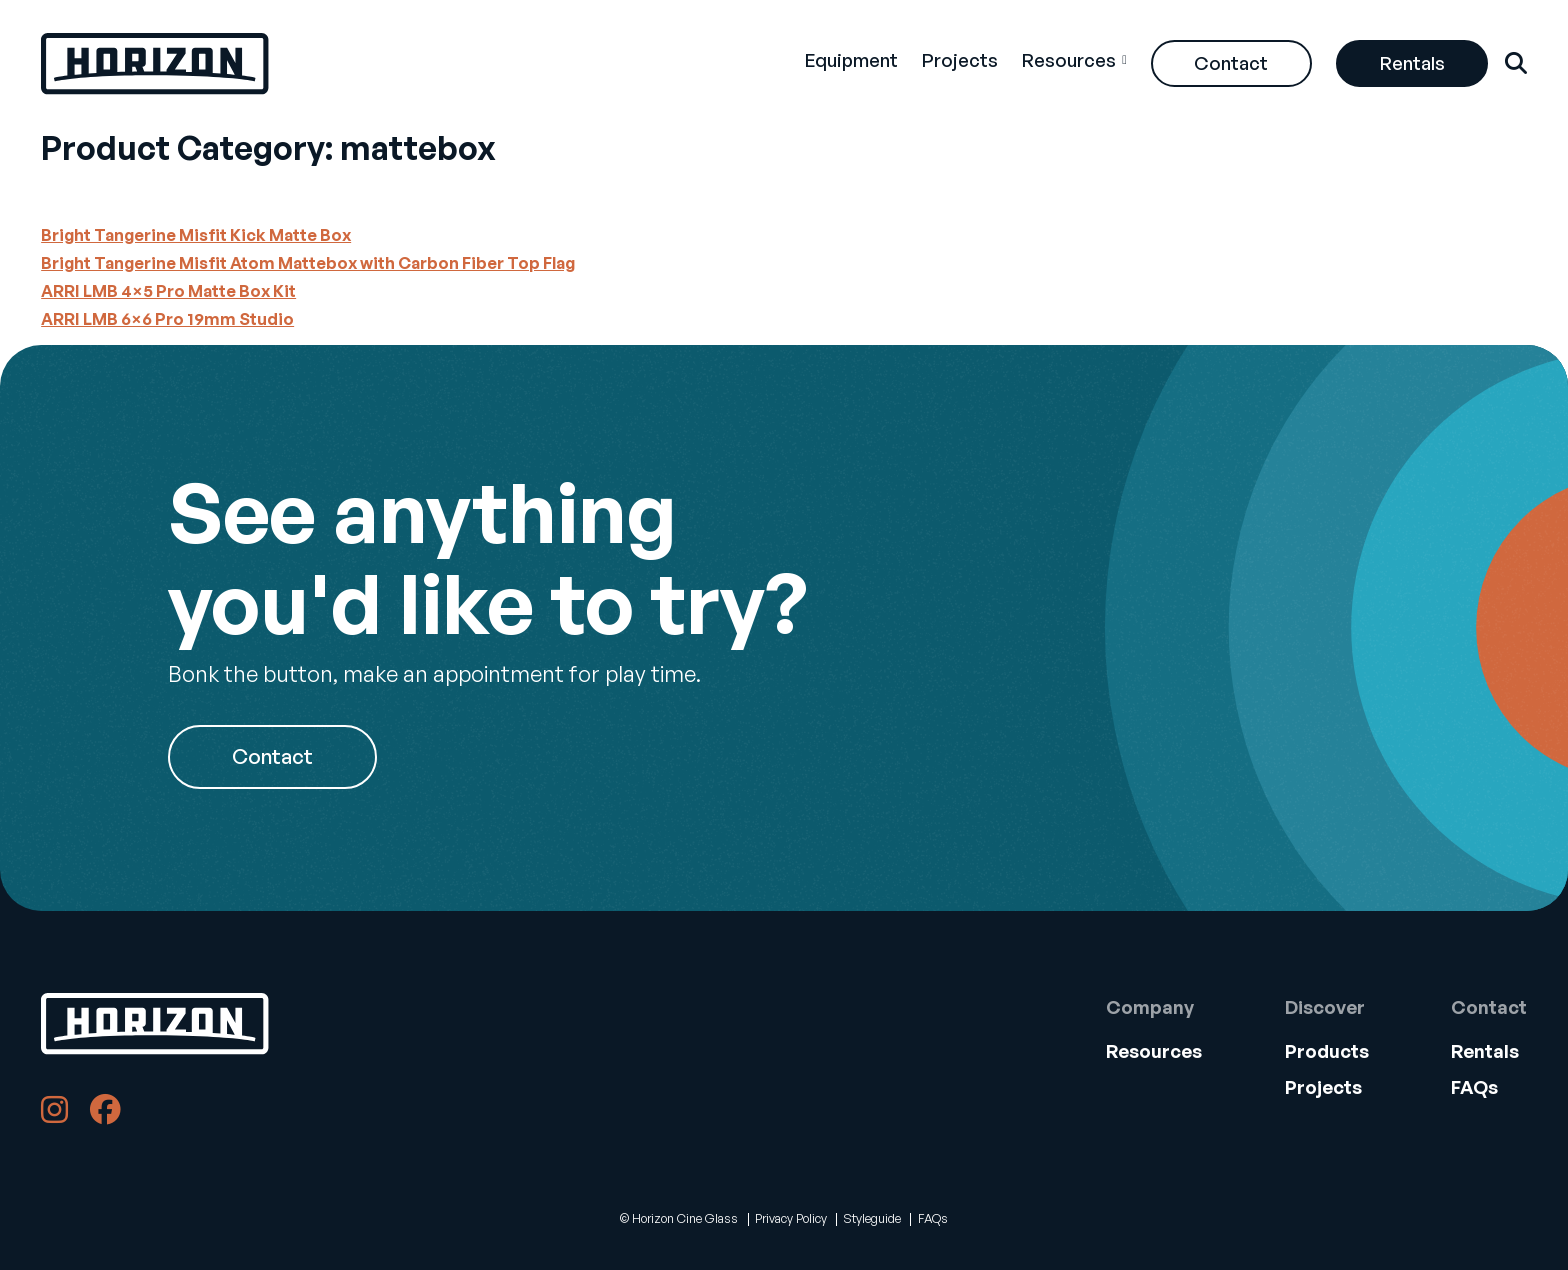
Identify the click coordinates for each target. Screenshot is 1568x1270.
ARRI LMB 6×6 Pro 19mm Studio (167, 318)
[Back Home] (154, 64)
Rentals (1412, 62)
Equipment (851, 59)
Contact (1231, 62)
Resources (1069, 59)
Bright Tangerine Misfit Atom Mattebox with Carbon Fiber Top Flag (308, 262)
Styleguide (872, 1218)
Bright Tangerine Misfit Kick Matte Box (196, 234)
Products (1327, 1050)
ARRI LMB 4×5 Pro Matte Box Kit (168, 290)
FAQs (1474, 1086)
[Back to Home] (154, 1024)
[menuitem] (851, 63)
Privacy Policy (791, 1218)
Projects (960, 59)
